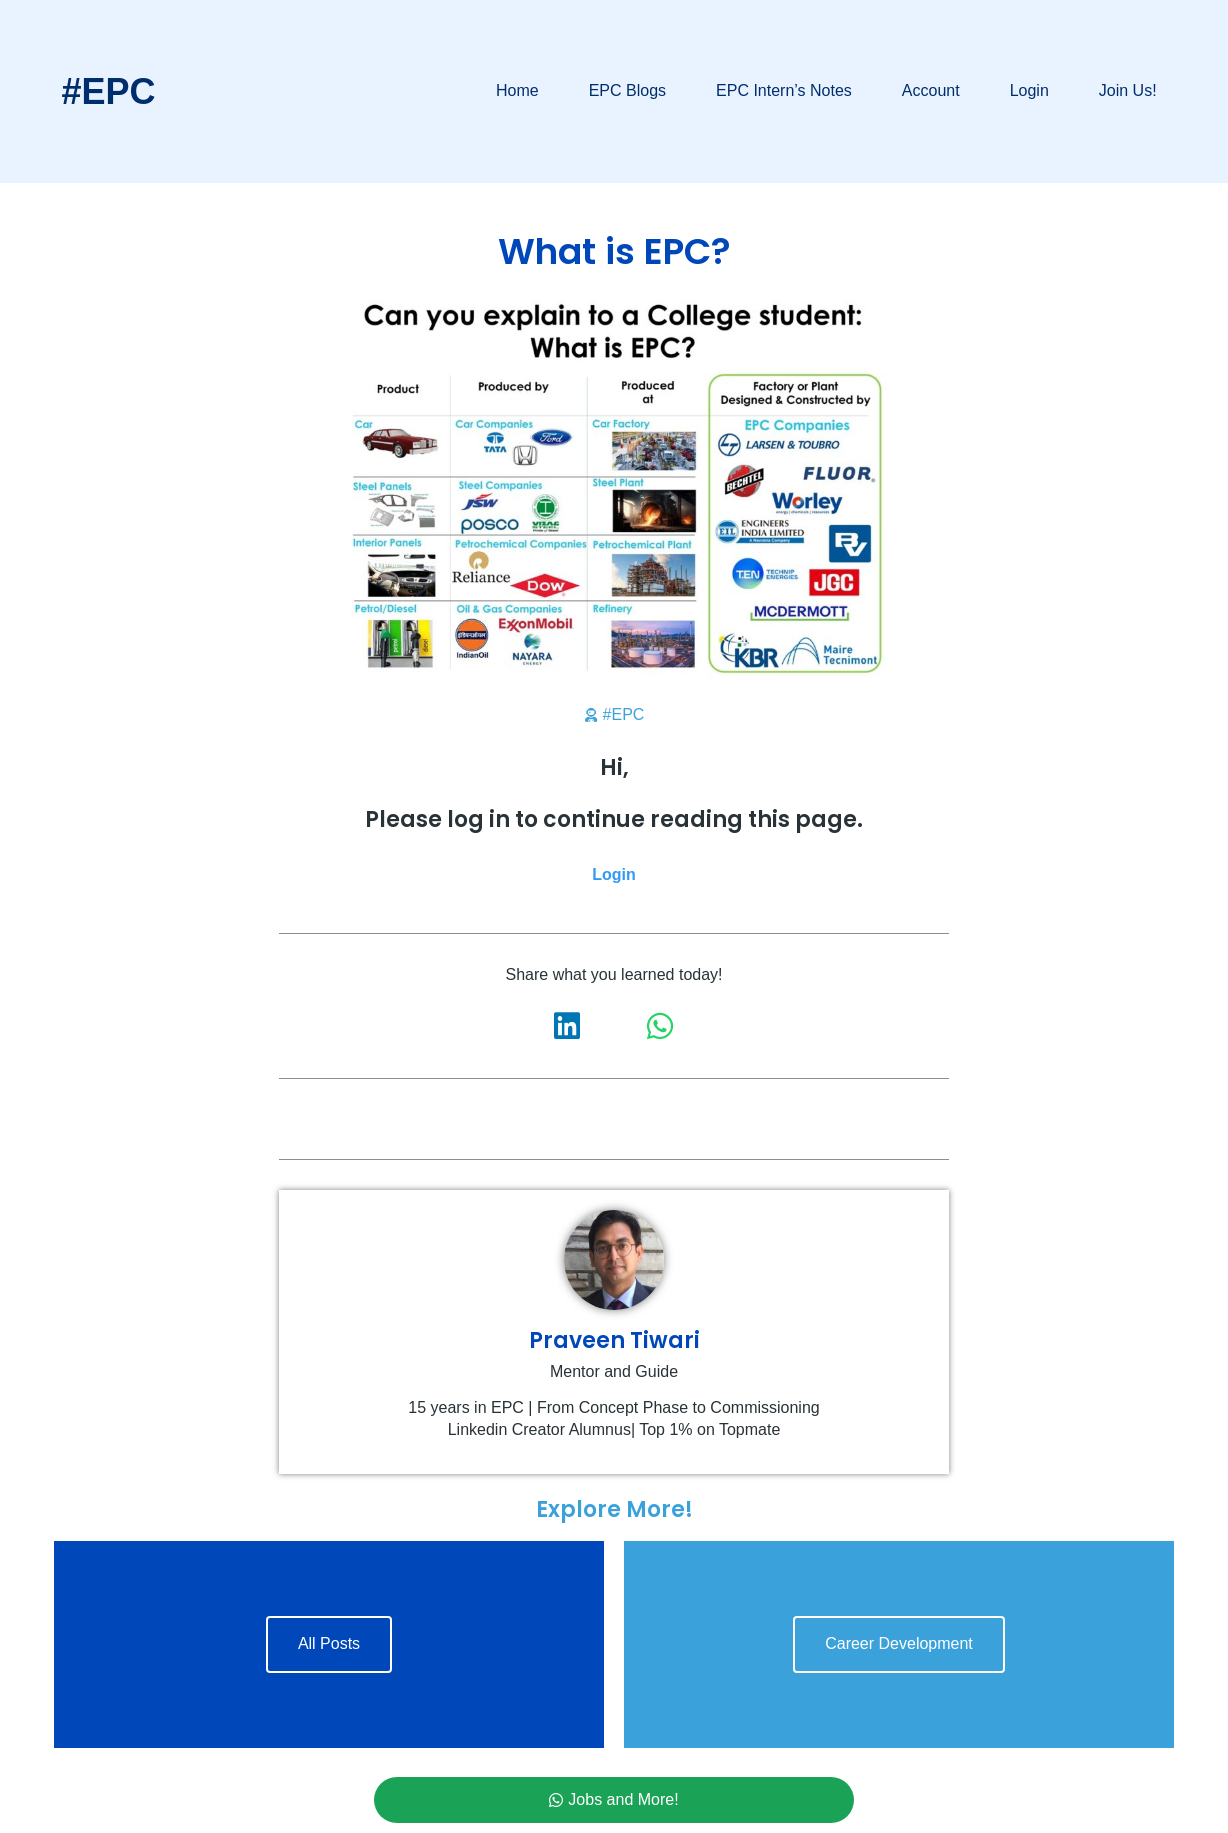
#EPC (108, 91)
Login (1029, 90)
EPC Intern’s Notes (784, 90)
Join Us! (1128, 90)
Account (931, 90)
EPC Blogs (627, 90)
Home (517, 90)
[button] (567, 1026)
